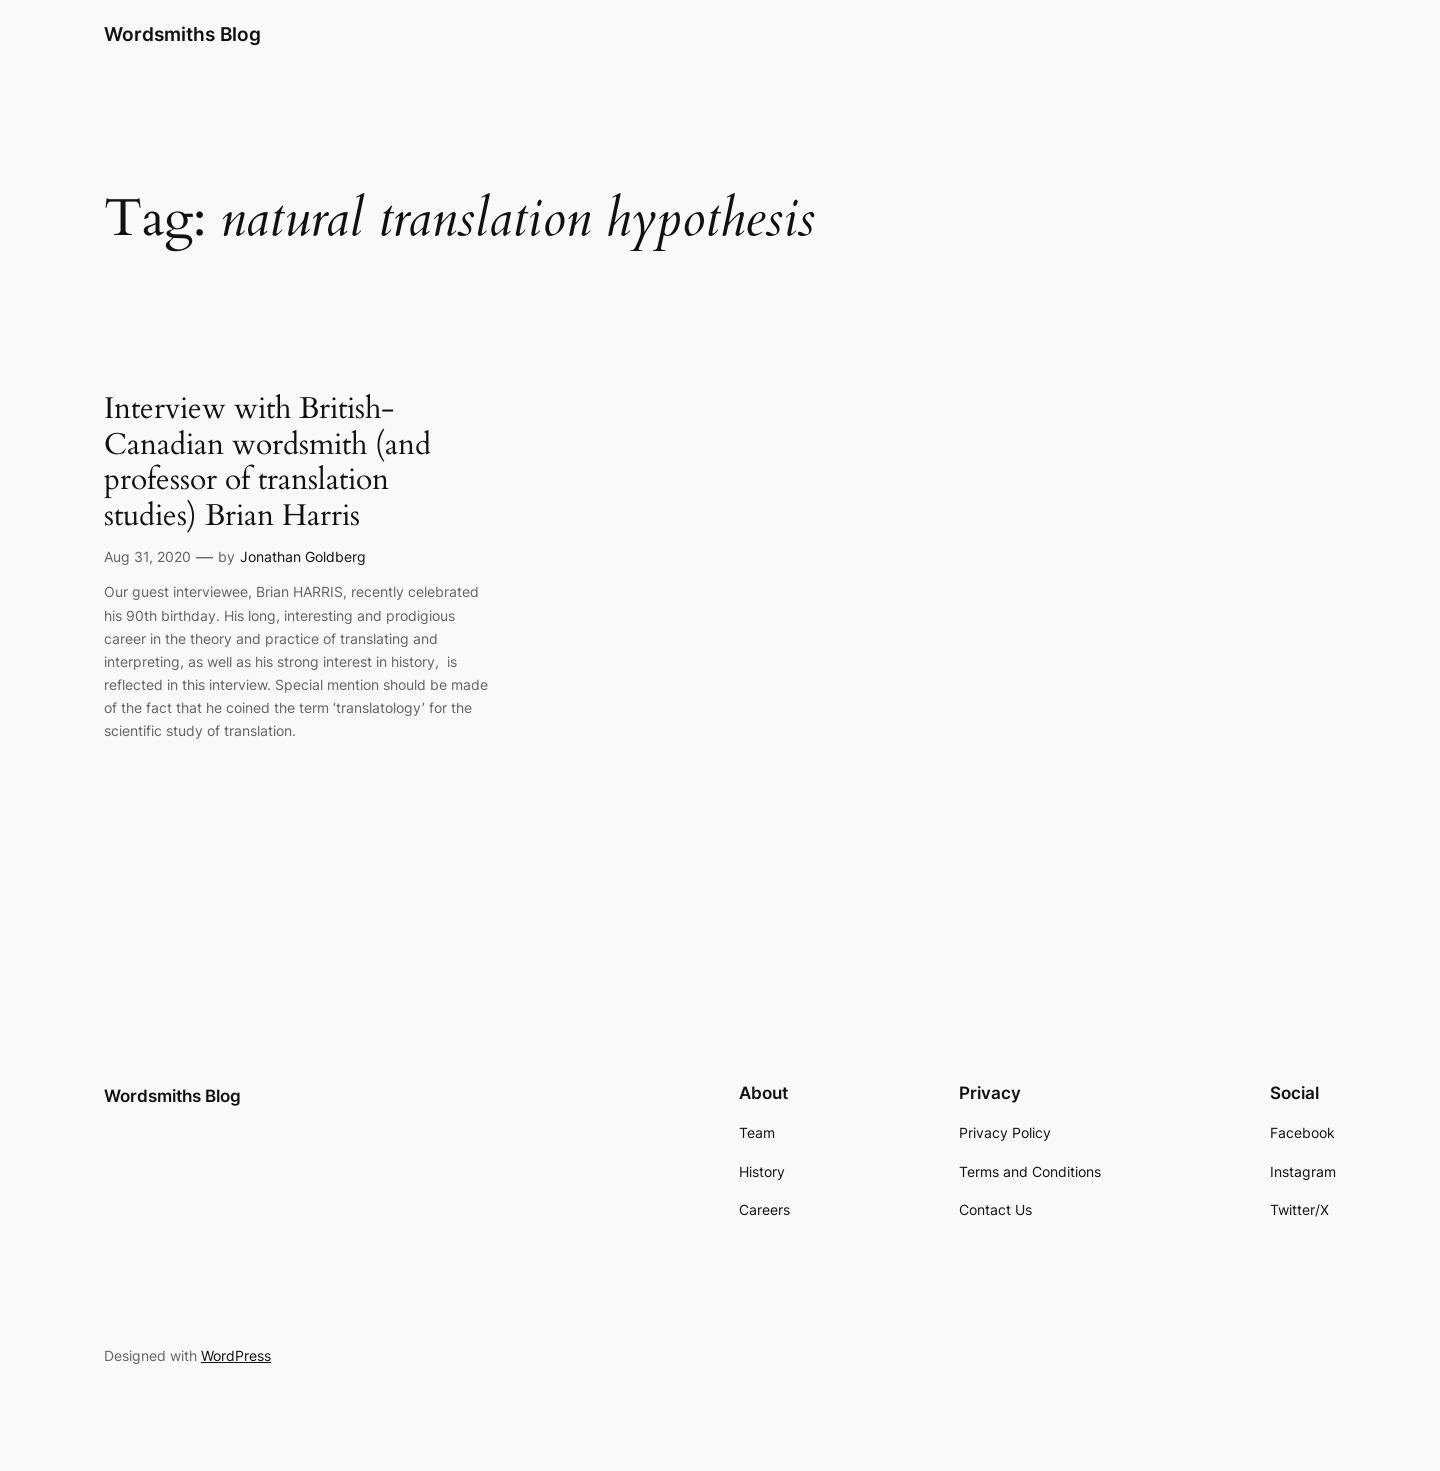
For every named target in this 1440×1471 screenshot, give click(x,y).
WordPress (236, 1355)
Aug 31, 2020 (147, 556)
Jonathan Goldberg (303, 556)
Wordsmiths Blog (182, 34)
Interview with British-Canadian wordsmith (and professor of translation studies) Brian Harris (267, 463)
